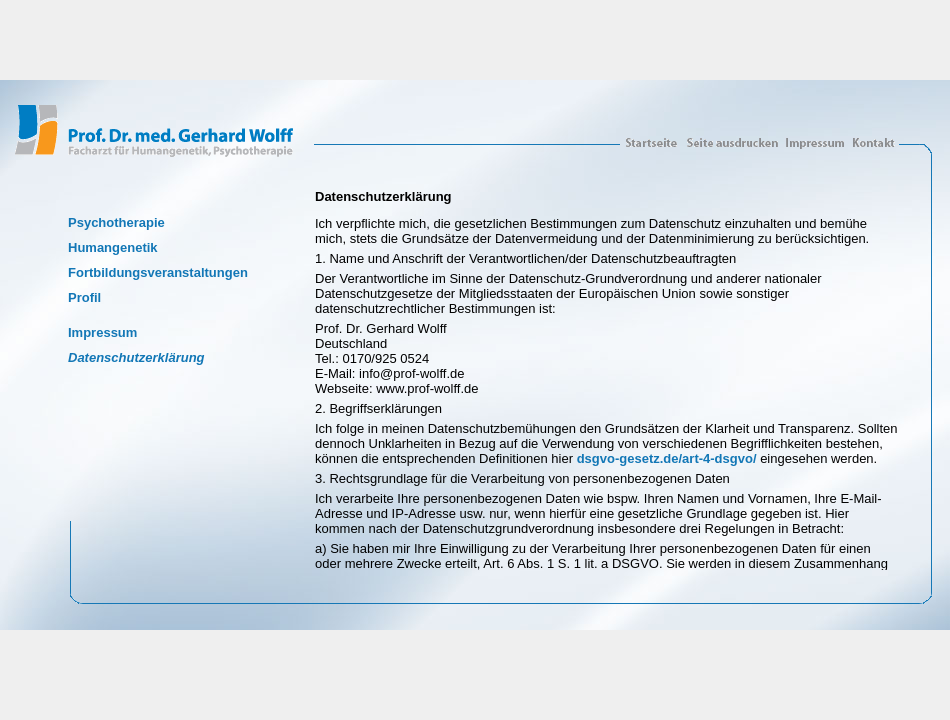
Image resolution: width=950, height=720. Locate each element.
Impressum (102, 332)
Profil (84, 297)
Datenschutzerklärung (136, 357)
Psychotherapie (116, 222)
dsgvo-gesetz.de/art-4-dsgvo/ (667, 458)
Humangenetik (113, 247)
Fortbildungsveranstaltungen (158, 272)
